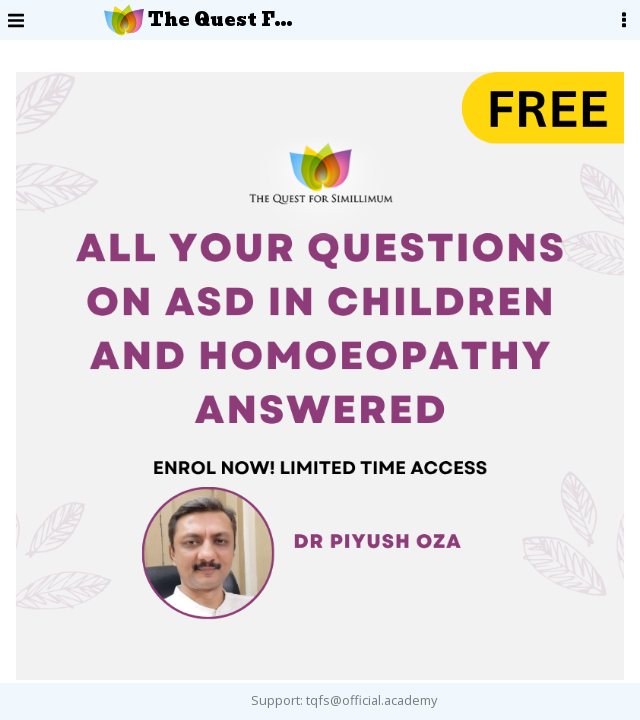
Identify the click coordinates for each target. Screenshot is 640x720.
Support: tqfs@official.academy (344, 700)
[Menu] (16, 20)
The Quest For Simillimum (200, 20)
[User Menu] (624, 20)
